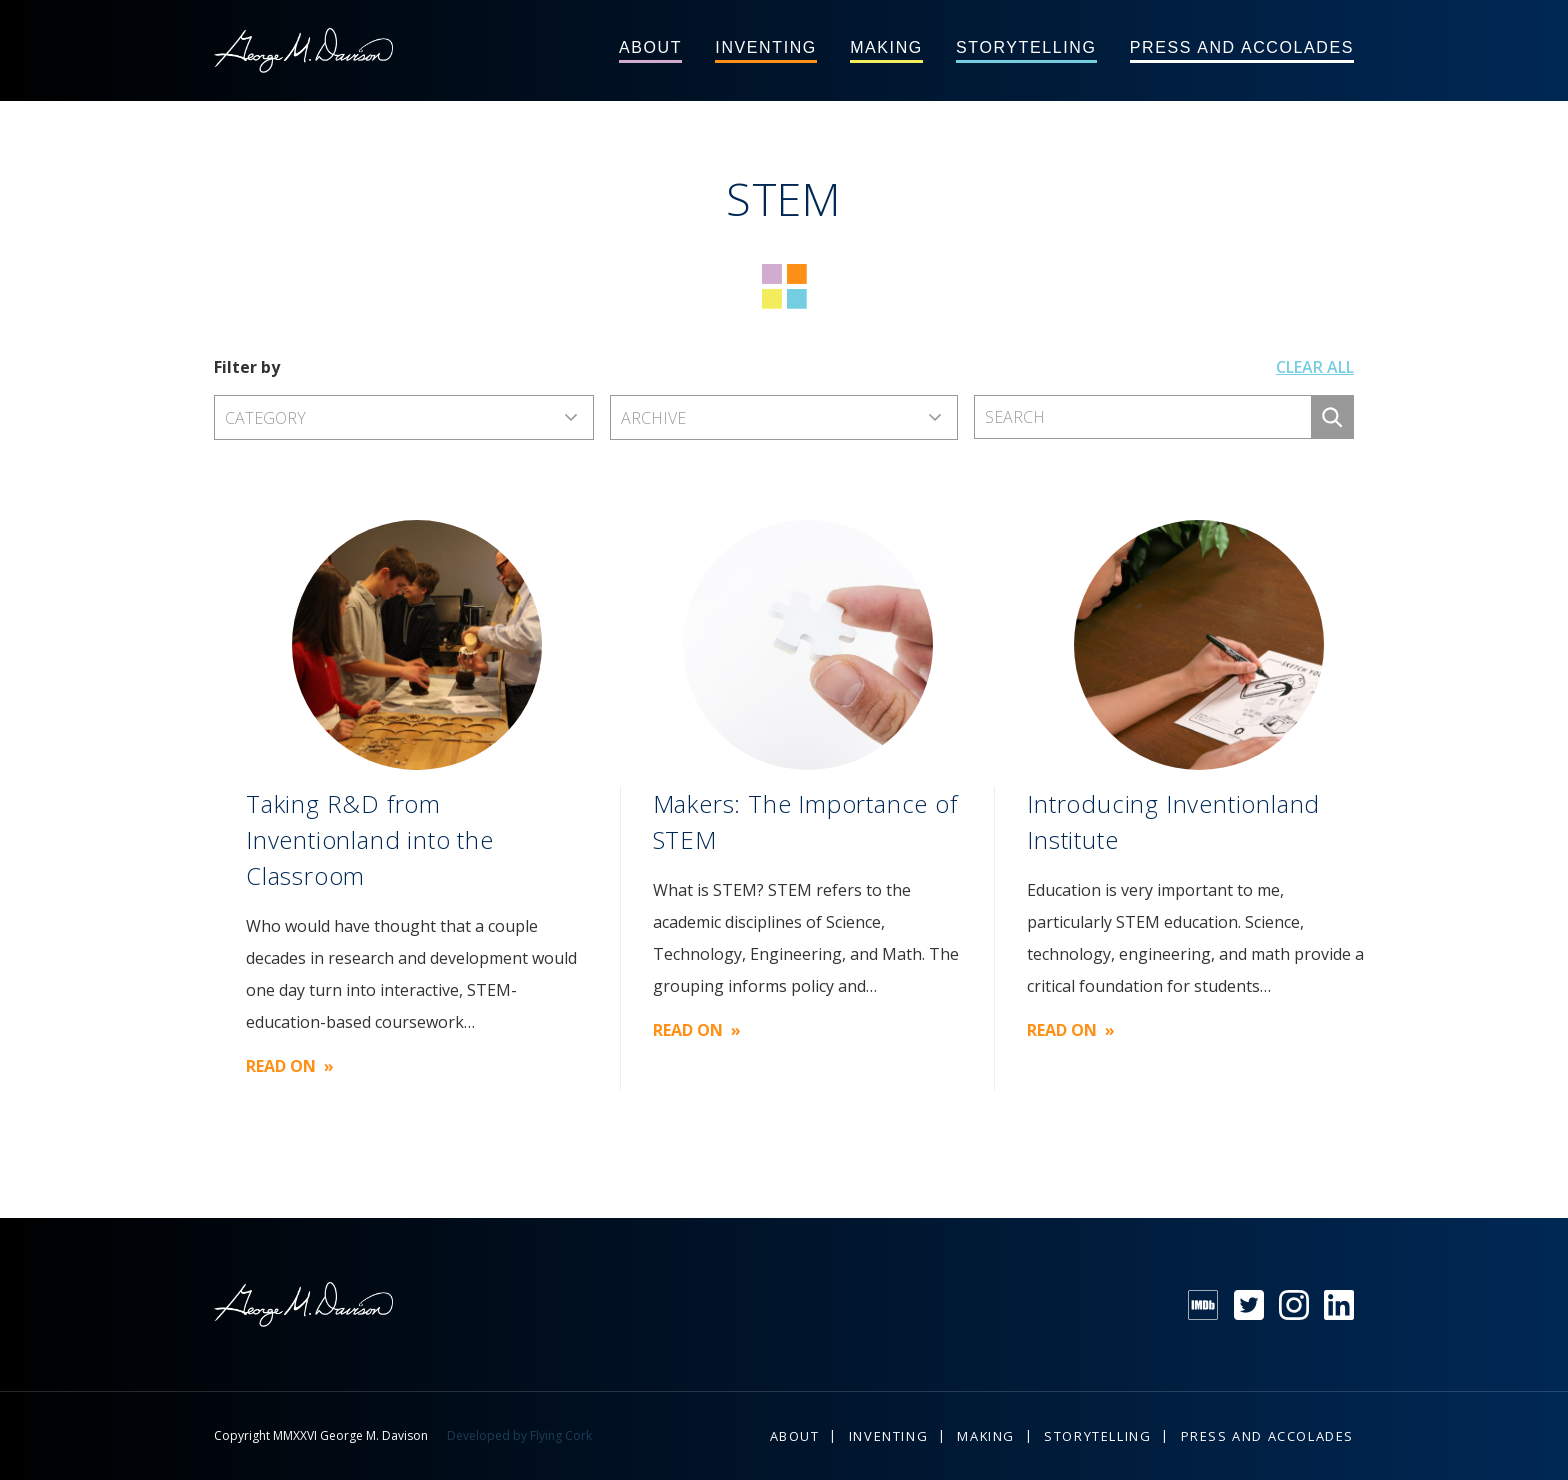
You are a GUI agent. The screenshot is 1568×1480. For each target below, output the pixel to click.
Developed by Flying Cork (519, 1435)
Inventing (766, 47)
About (650, 47)
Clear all (1315, 367)
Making (886, 47)
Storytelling (1026, 47)
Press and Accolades (1242, 47)
